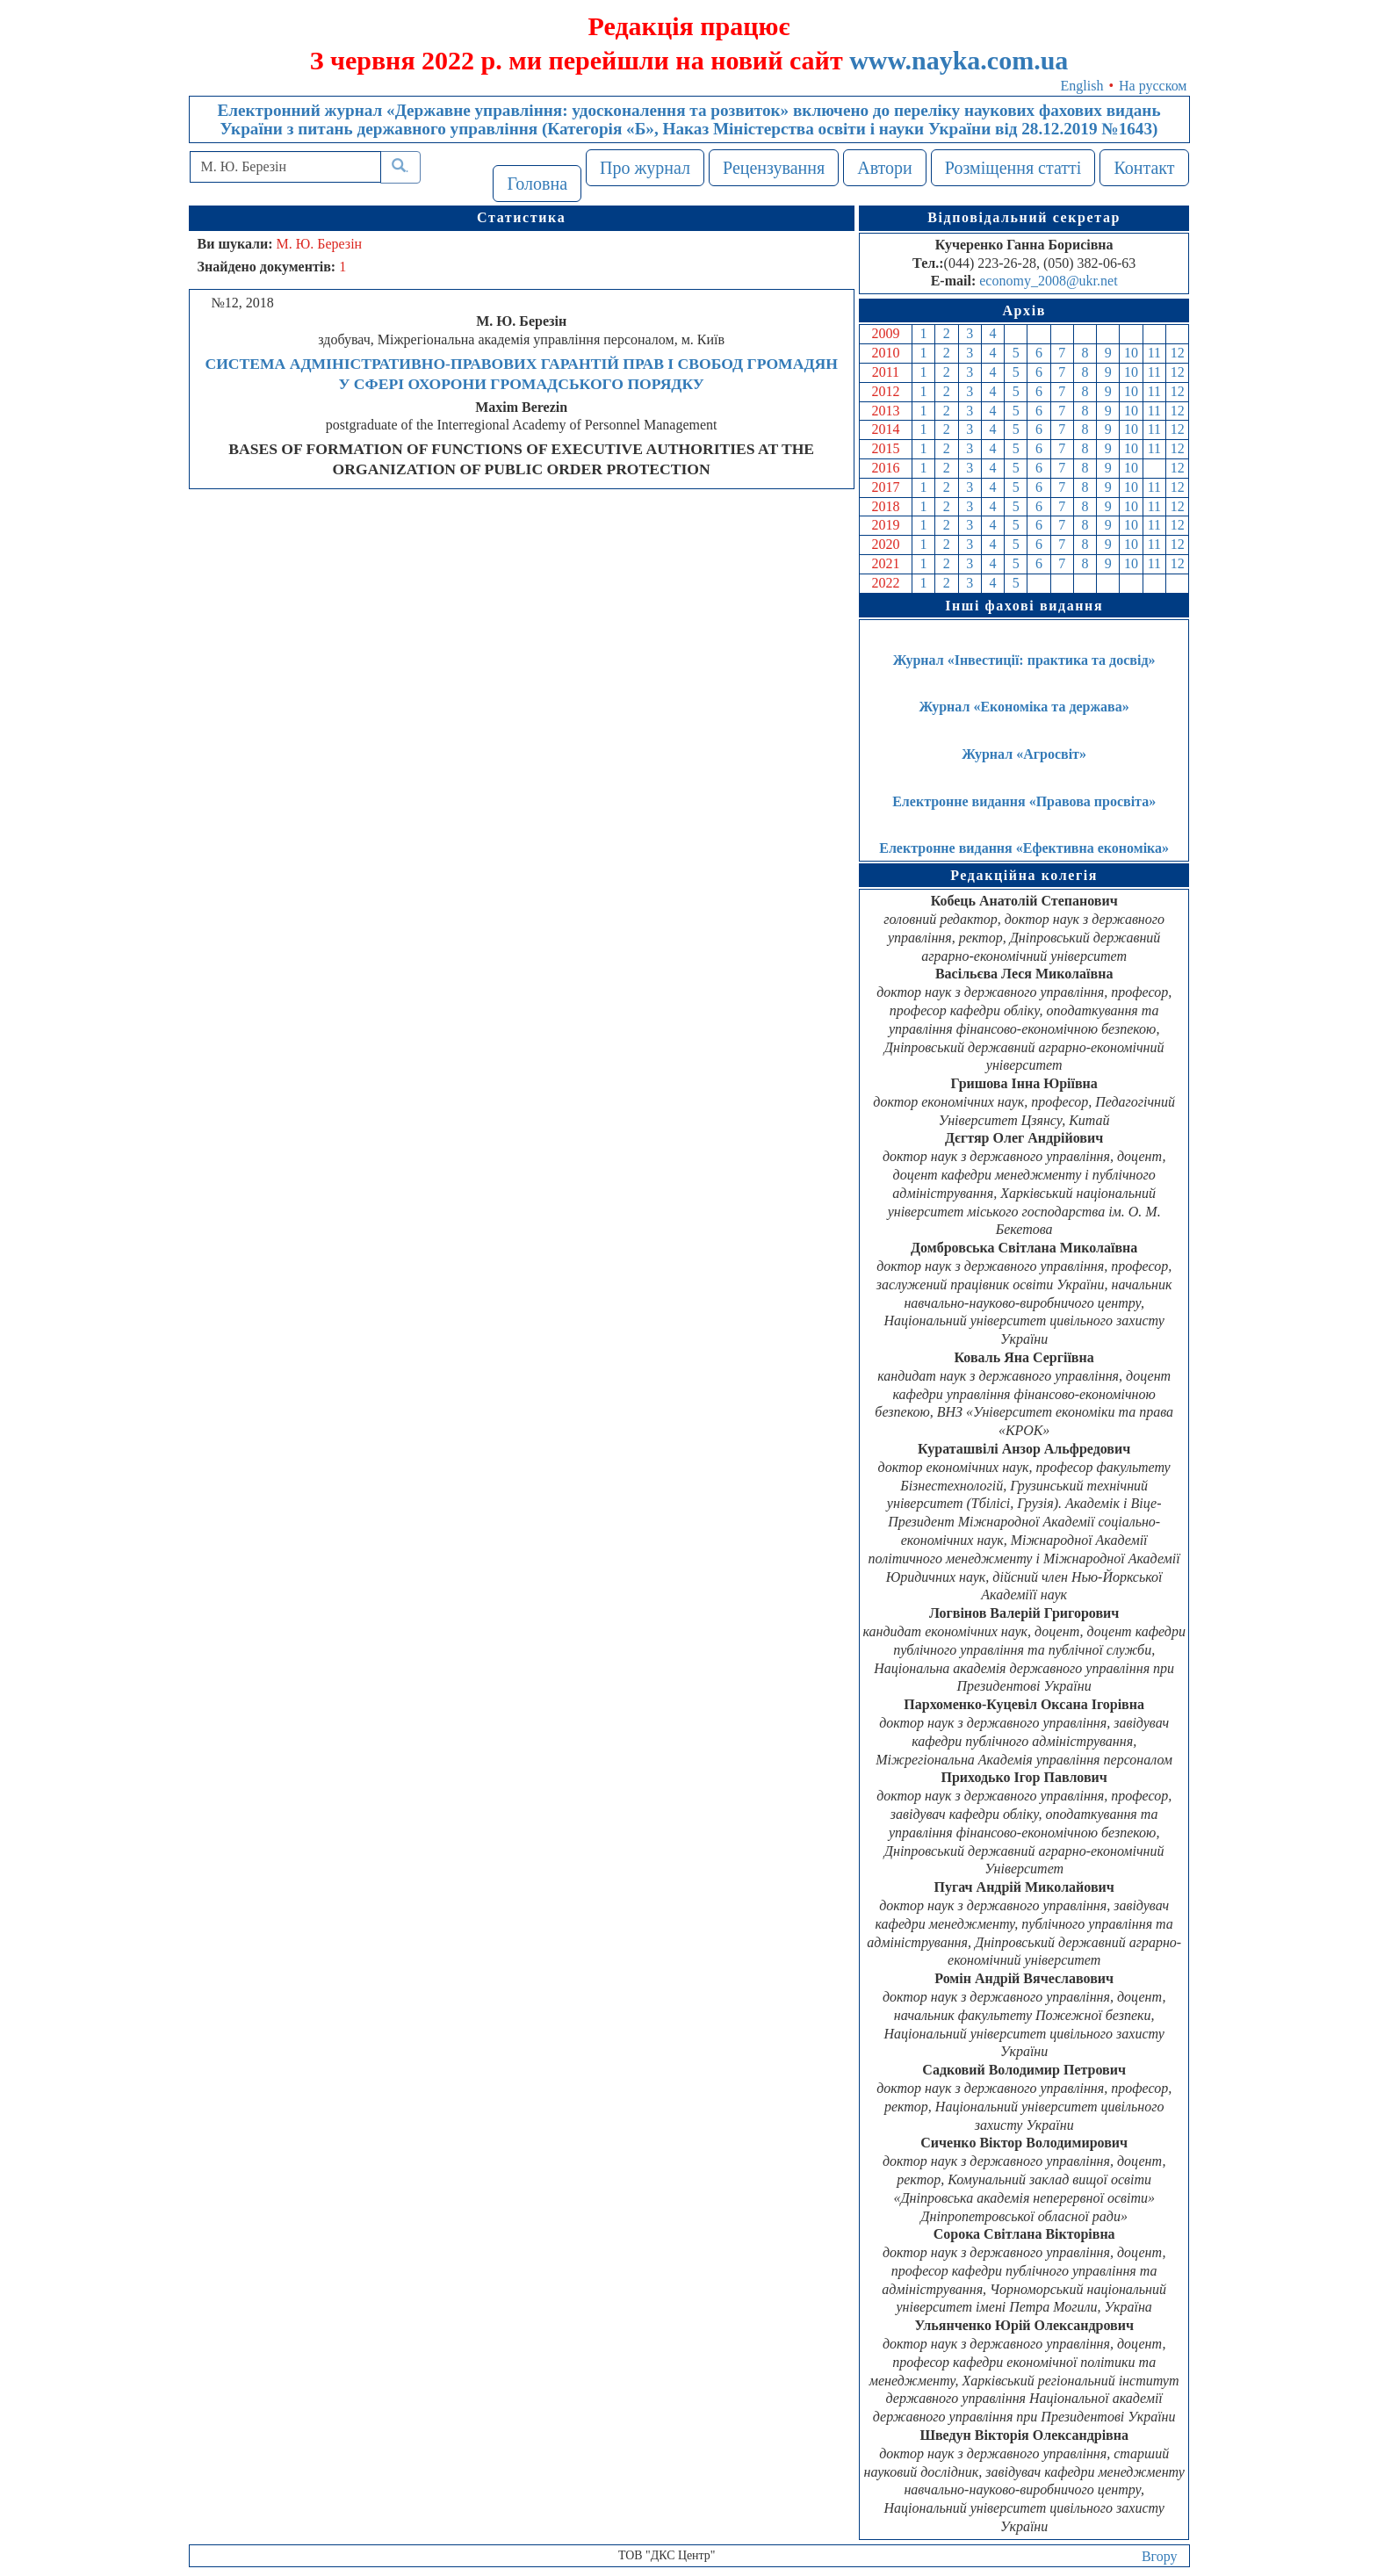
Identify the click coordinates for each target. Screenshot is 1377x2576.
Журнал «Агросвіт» (1024, 754)
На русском (1152, 85)
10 (1131, 352)
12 (1178, 352)
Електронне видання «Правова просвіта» (1024, 801)
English (1082, 85)
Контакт (1144, 167)
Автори (884, 167)
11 (1154, 352)
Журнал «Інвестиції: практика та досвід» (1024, 660)
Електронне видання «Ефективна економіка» (1024, 848)
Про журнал (645, 167)
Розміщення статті (1013, 167)
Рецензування (774, 167)
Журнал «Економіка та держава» (1024, 706)
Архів (1024, 310)
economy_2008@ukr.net (1048, 280)
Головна (537, 183)
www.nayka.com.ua (958, 60)
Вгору (1160, 2556)
